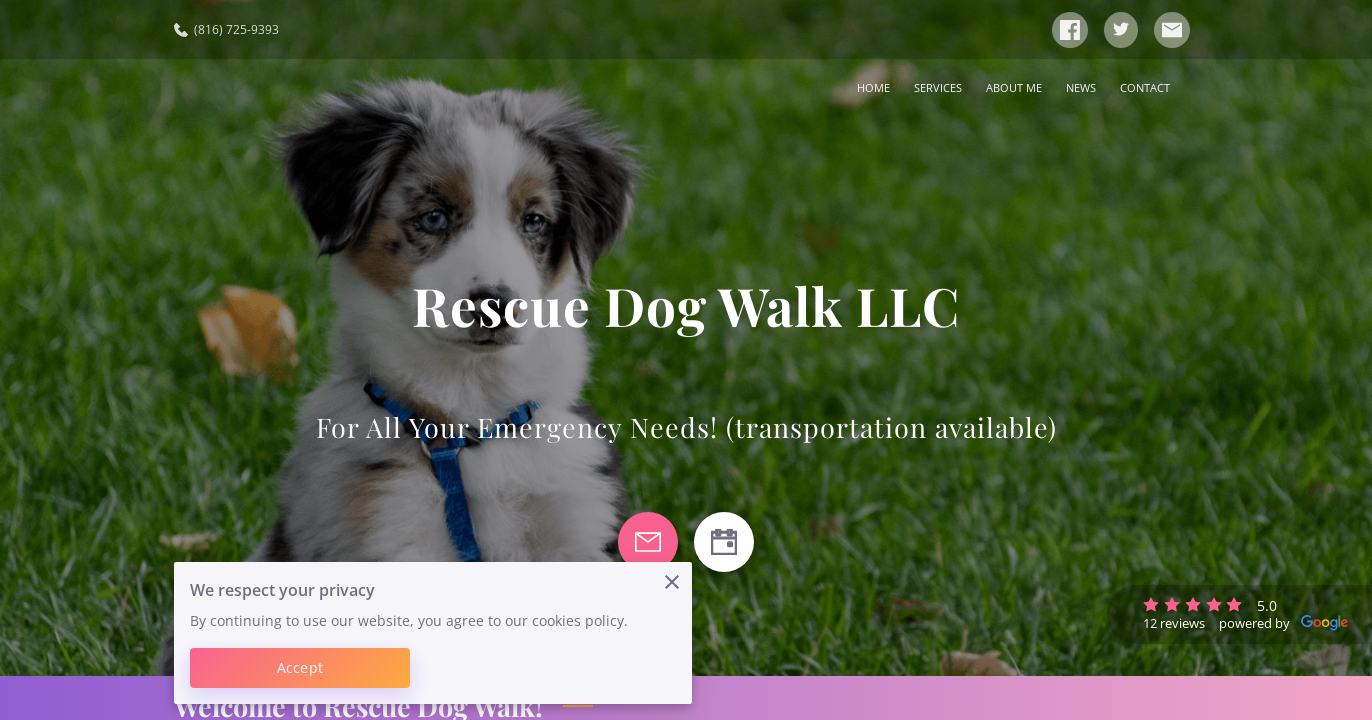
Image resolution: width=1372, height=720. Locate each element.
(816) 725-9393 (226, 29)
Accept (300, 667)
